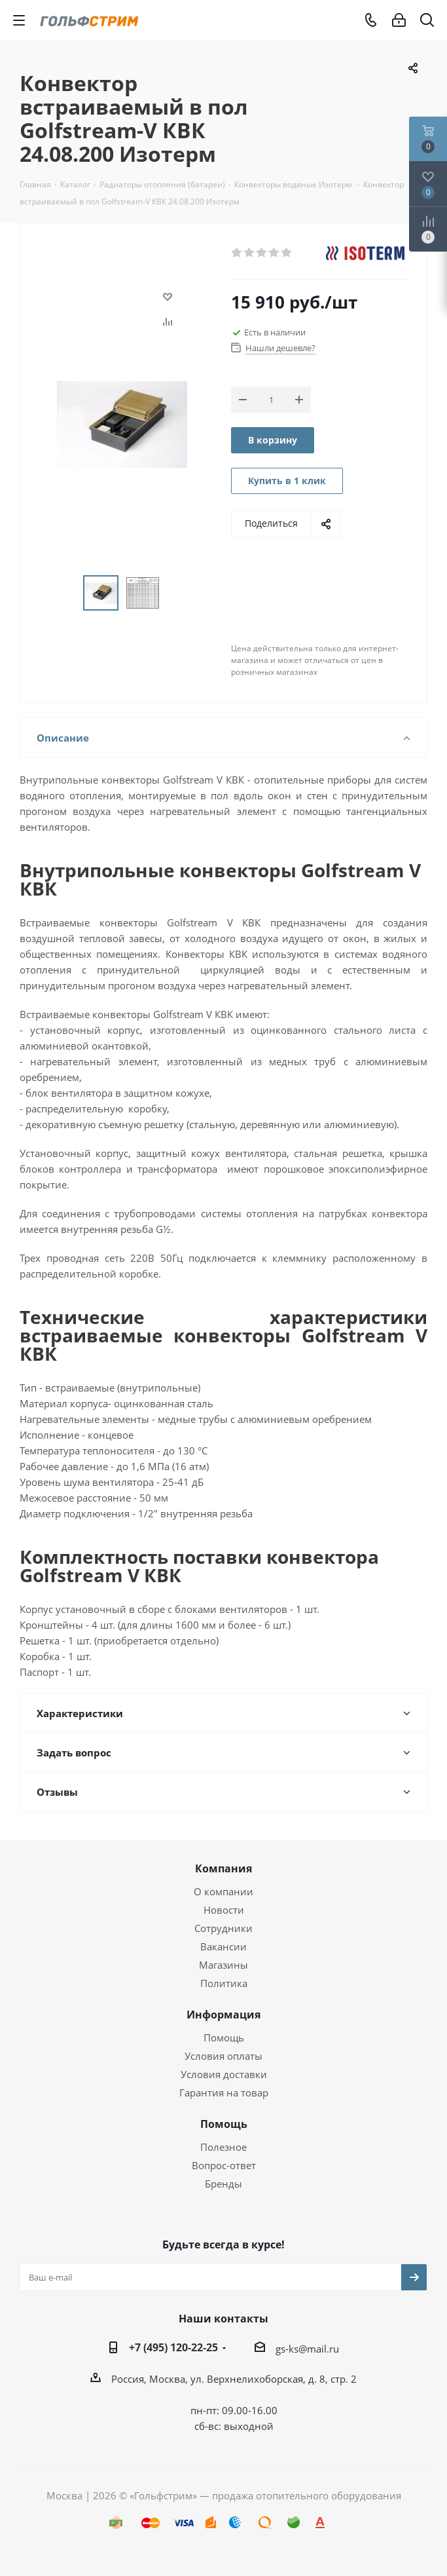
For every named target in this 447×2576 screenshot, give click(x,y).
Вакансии (223, 1946)
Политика (223, 1983)
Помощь (224, 2037)
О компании (223, 1891)
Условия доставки (224, 2074)
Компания (223, 1868)
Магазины (223, 1964)
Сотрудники (223, 1928)
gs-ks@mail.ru (307, 2348)
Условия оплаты (223, 2055)
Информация (223, 2014)
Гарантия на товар (223, 2092)
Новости (224, 1909)
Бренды (223, 2183)
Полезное (223, 2146)
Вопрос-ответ (224, 2165)
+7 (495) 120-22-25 (173, 2347)
